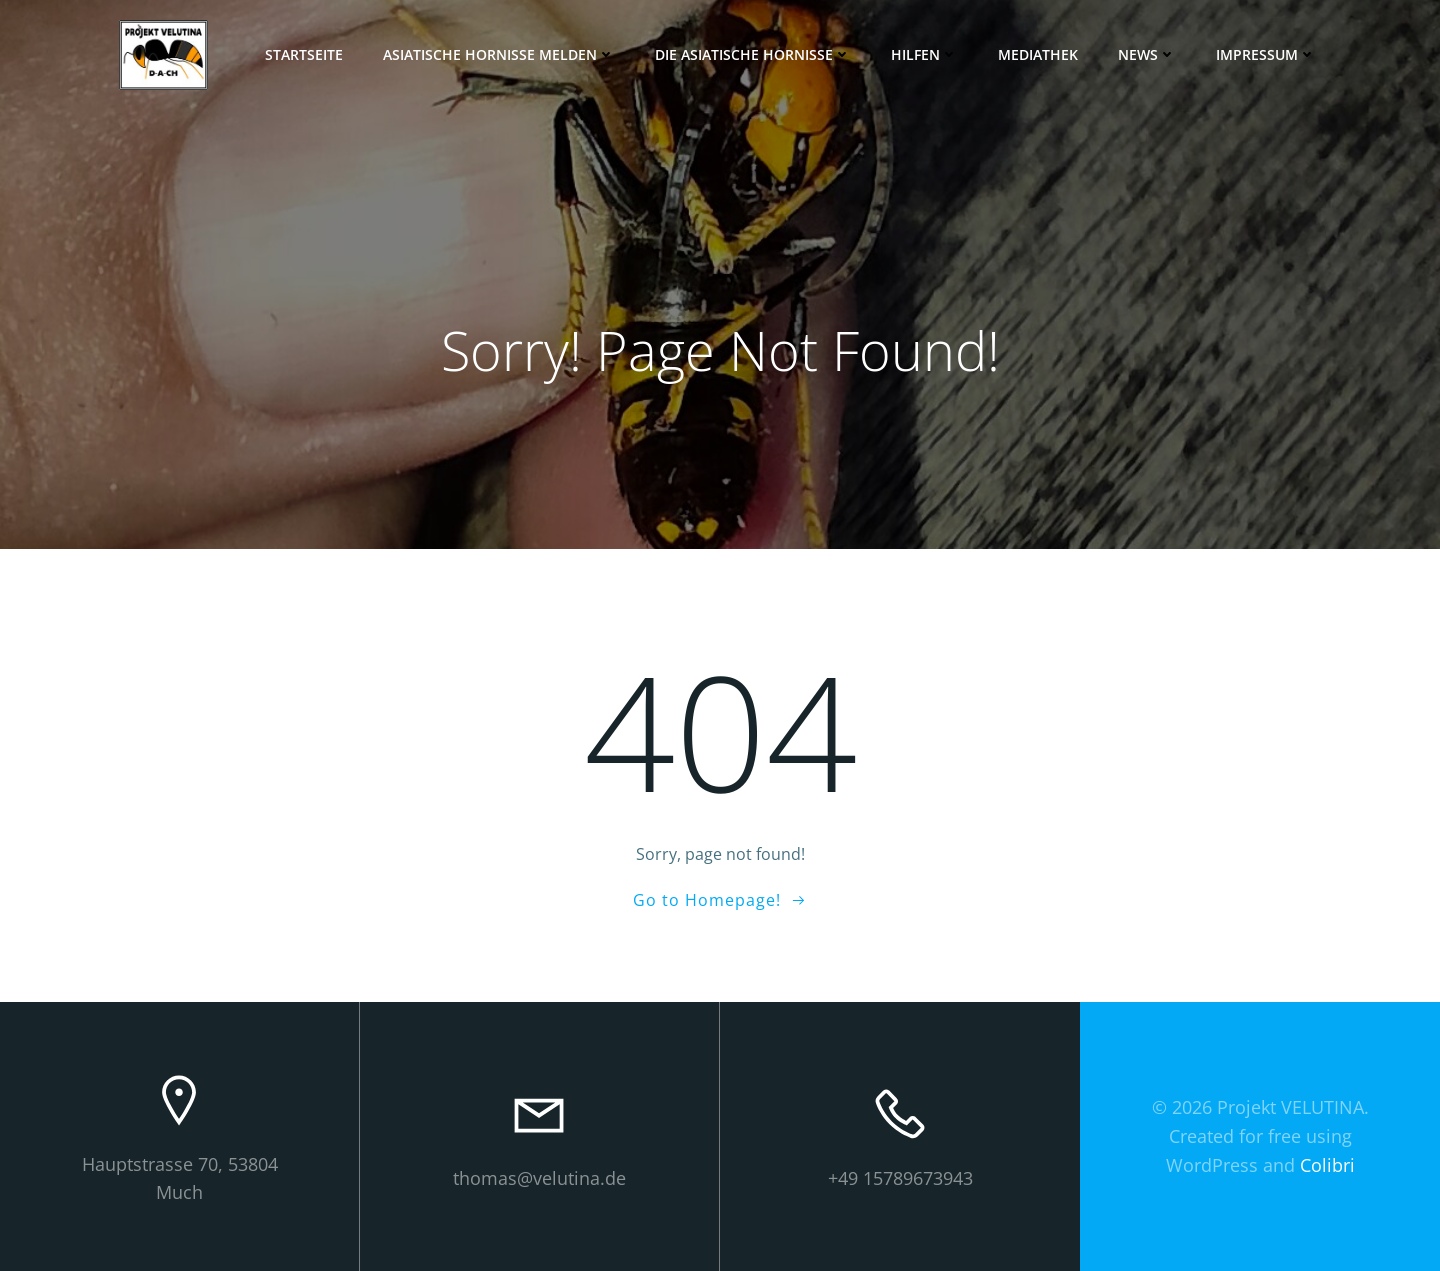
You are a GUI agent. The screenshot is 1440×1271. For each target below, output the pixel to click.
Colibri (1327, 1165)
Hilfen (924, 54)
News (1147, 54)
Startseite (304, 54)
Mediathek (1038, 54)
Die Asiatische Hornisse (753, 54)
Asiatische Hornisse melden (499, 54)
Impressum (1266, 54)
